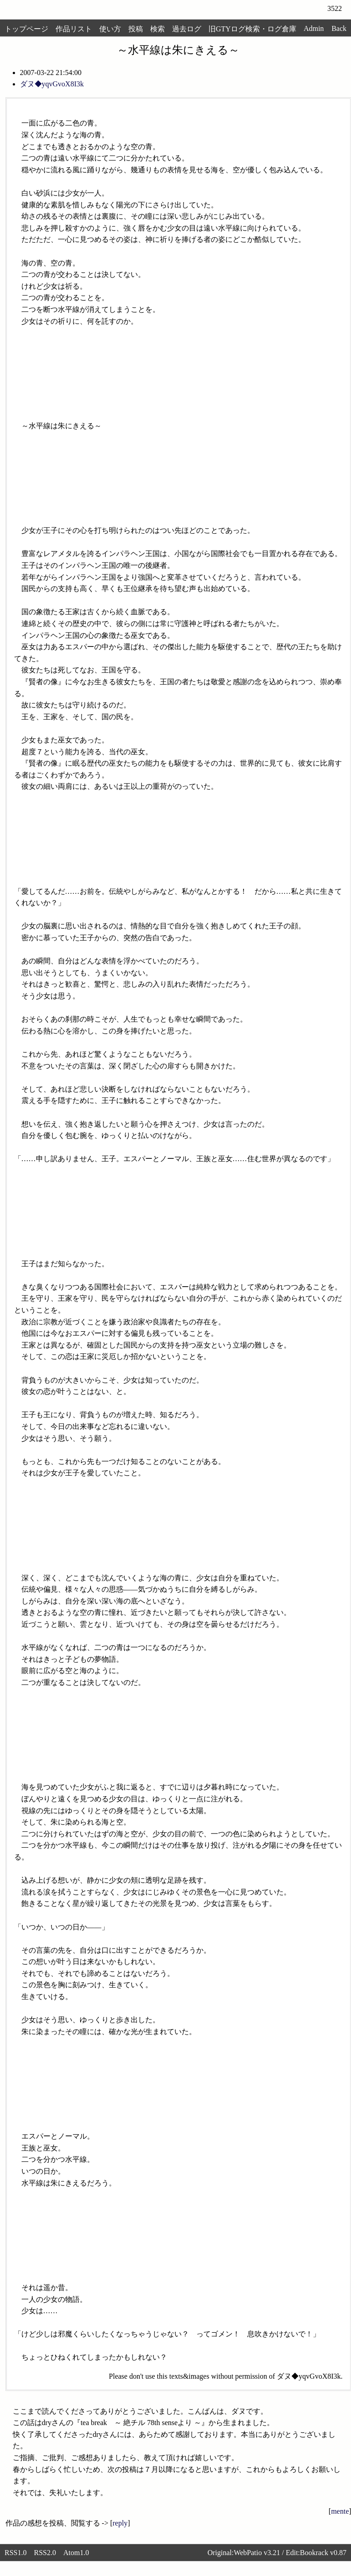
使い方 (110, 29)
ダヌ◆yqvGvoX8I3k (52, 84)
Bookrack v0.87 (323, 2552)
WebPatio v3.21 (257, 2552)
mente (340, 2511)
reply (119, 2523)
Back (338, 28)
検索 (157, 29)
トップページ (26, 29)
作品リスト (74, 29)
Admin (314, 28)
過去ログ (186, 29)
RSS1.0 (15, 2552)
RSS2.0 (45, 2552)
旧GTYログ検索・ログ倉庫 (252, 29)
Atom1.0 (76, 2552)
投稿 (135, 29)
